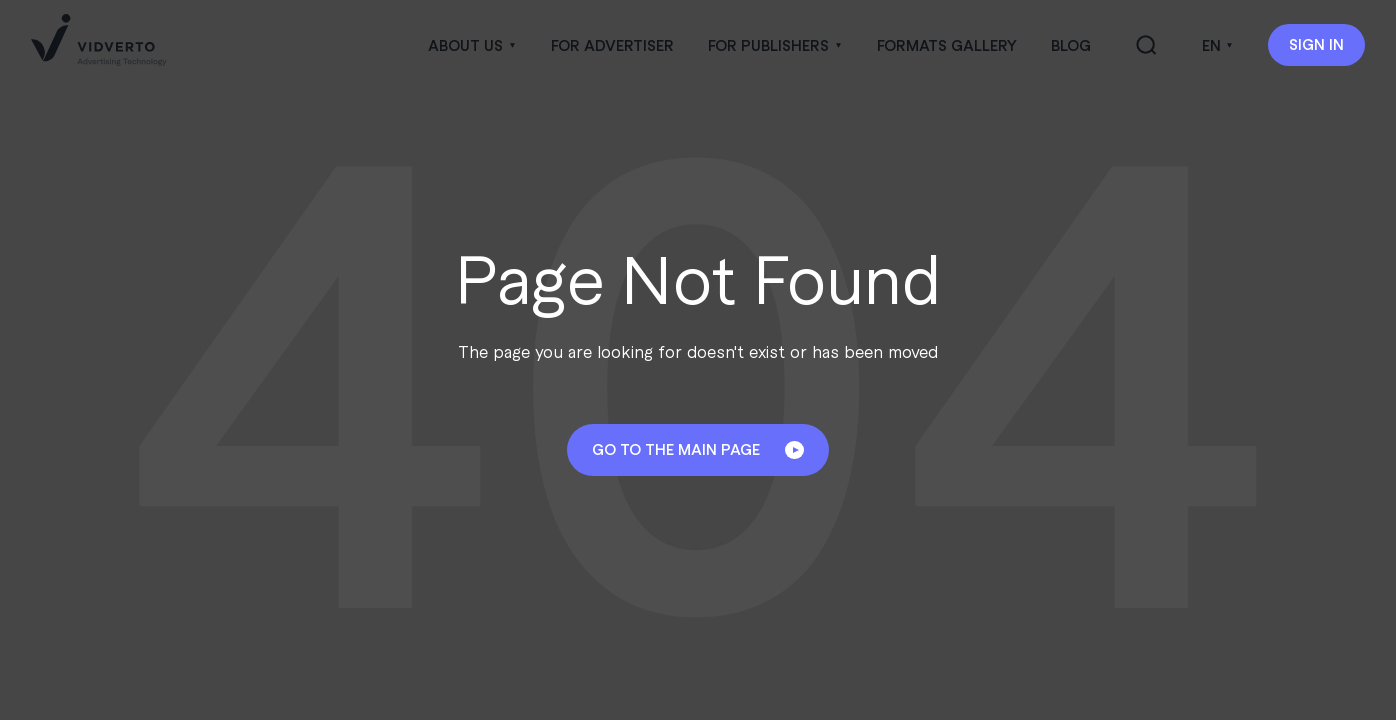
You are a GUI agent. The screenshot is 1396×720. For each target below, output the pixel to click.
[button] (472, 45)
